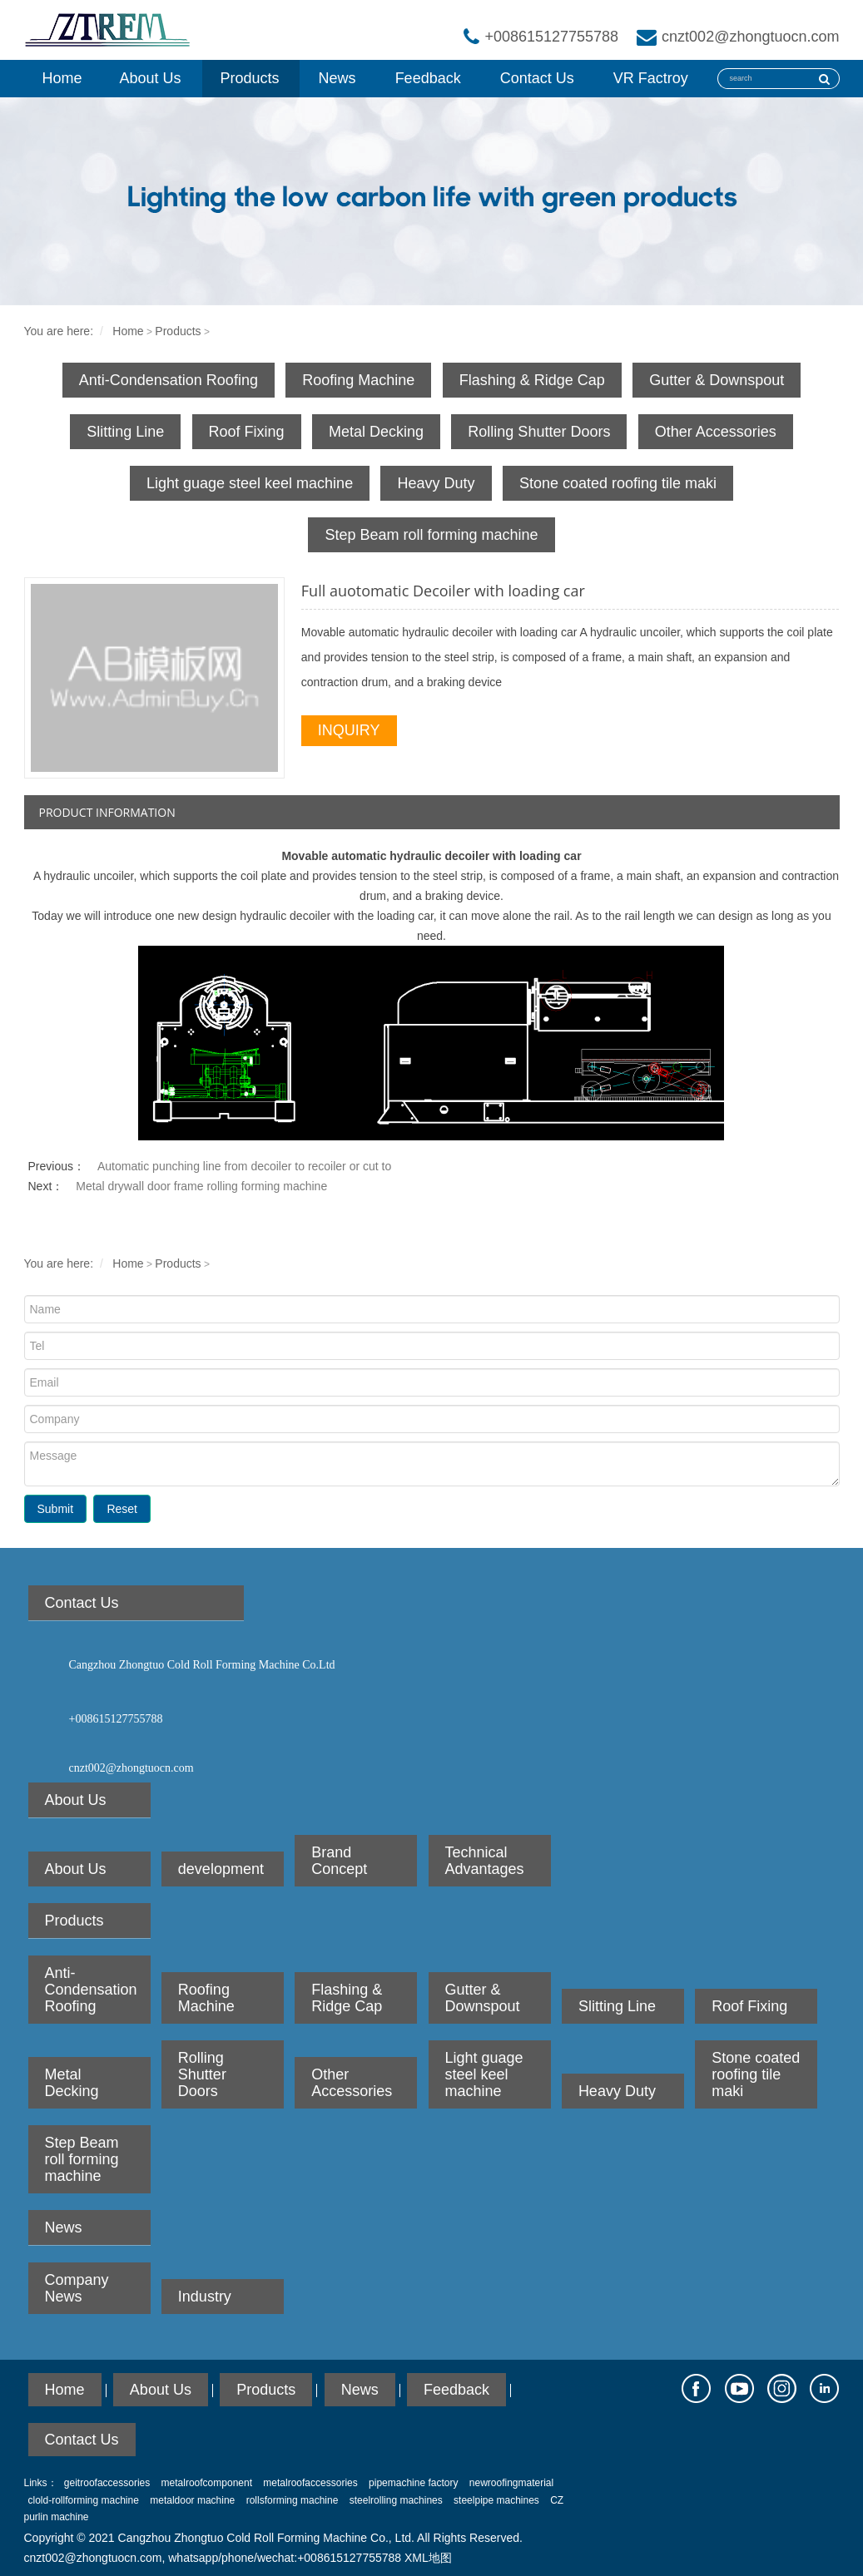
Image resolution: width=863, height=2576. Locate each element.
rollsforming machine (292, 2500)
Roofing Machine (358, 380)
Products (250, 78)
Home (62, 78)
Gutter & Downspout (716, 380)
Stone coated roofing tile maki (618, 483)
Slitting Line (125, 431)
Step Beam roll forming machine (431, 535)
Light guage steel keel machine (249, 483)
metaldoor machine (192, 2500)
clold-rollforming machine (83, 2500)
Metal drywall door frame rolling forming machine (201, 1186)
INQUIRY (349, 730)
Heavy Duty (435, 483)
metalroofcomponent (206, 2483)
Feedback (428, 78)
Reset (122, 1508)
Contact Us (537, 78)
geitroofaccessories (107, 2483)
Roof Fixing (247, 431)
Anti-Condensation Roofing (168, 380)
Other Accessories (715, 431)
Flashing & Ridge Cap (532, 380)
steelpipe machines (496, 2500)
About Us (150, 78)
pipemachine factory (413, 2483)
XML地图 (428, 2557)
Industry (204, 2296)
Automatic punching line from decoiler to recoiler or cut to (244, 1166)
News (337, 78)
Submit (55, 1508)
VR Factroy (650, 78)
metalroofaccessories (310, 2483)
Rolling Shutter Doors (539, 431)
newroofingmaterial (511, 2483)
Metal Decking (376, 431)
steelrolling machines (396, 2500)
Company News (77, 2288)
